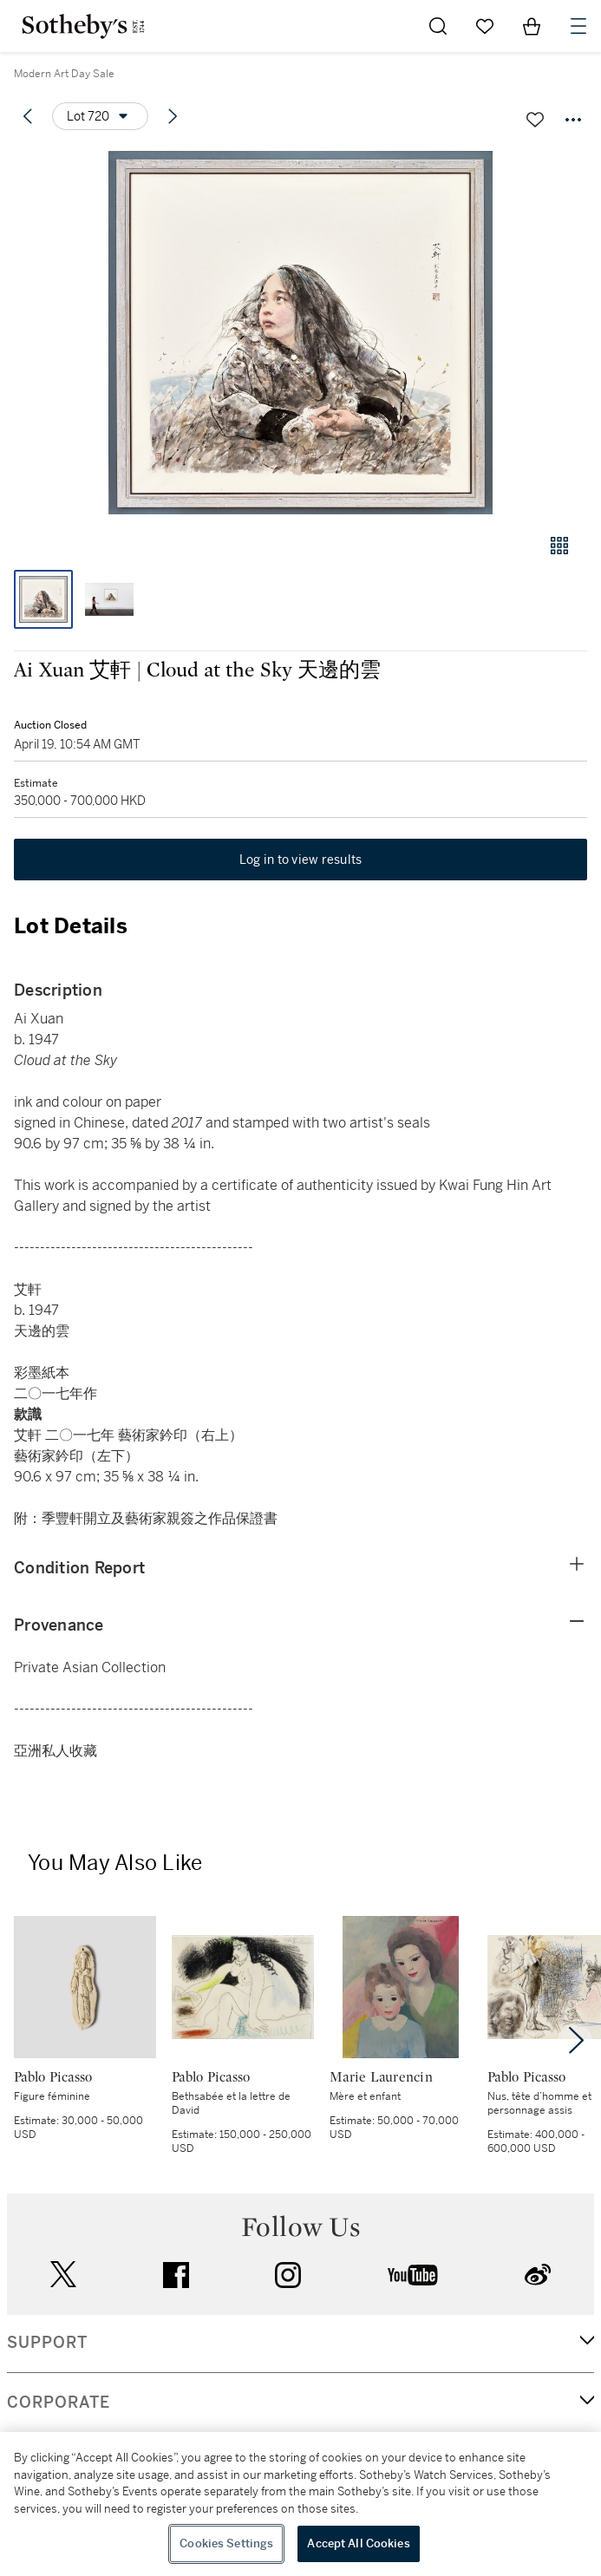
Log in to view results (301, 859)
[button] (300, 332)
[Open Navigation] (578, 26)
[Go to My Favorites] (484, 26)
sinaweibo (538, 2274)
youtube (413, 2275)
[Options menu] (100, 116)
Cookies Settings (226, 2543)
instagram (288, 2275)
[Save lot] (535, 120)
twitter (63, 2274)
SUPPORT (47, 2342)
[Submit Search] (438, 26)
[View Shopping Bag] (531, 26)
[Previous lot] (27, 116)
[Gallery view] (559, 545)
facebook (176, 2275)
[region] (300, 2504)
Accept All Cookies (358, 2543)
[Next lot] (172, 116)
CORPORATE (58, 2402)
